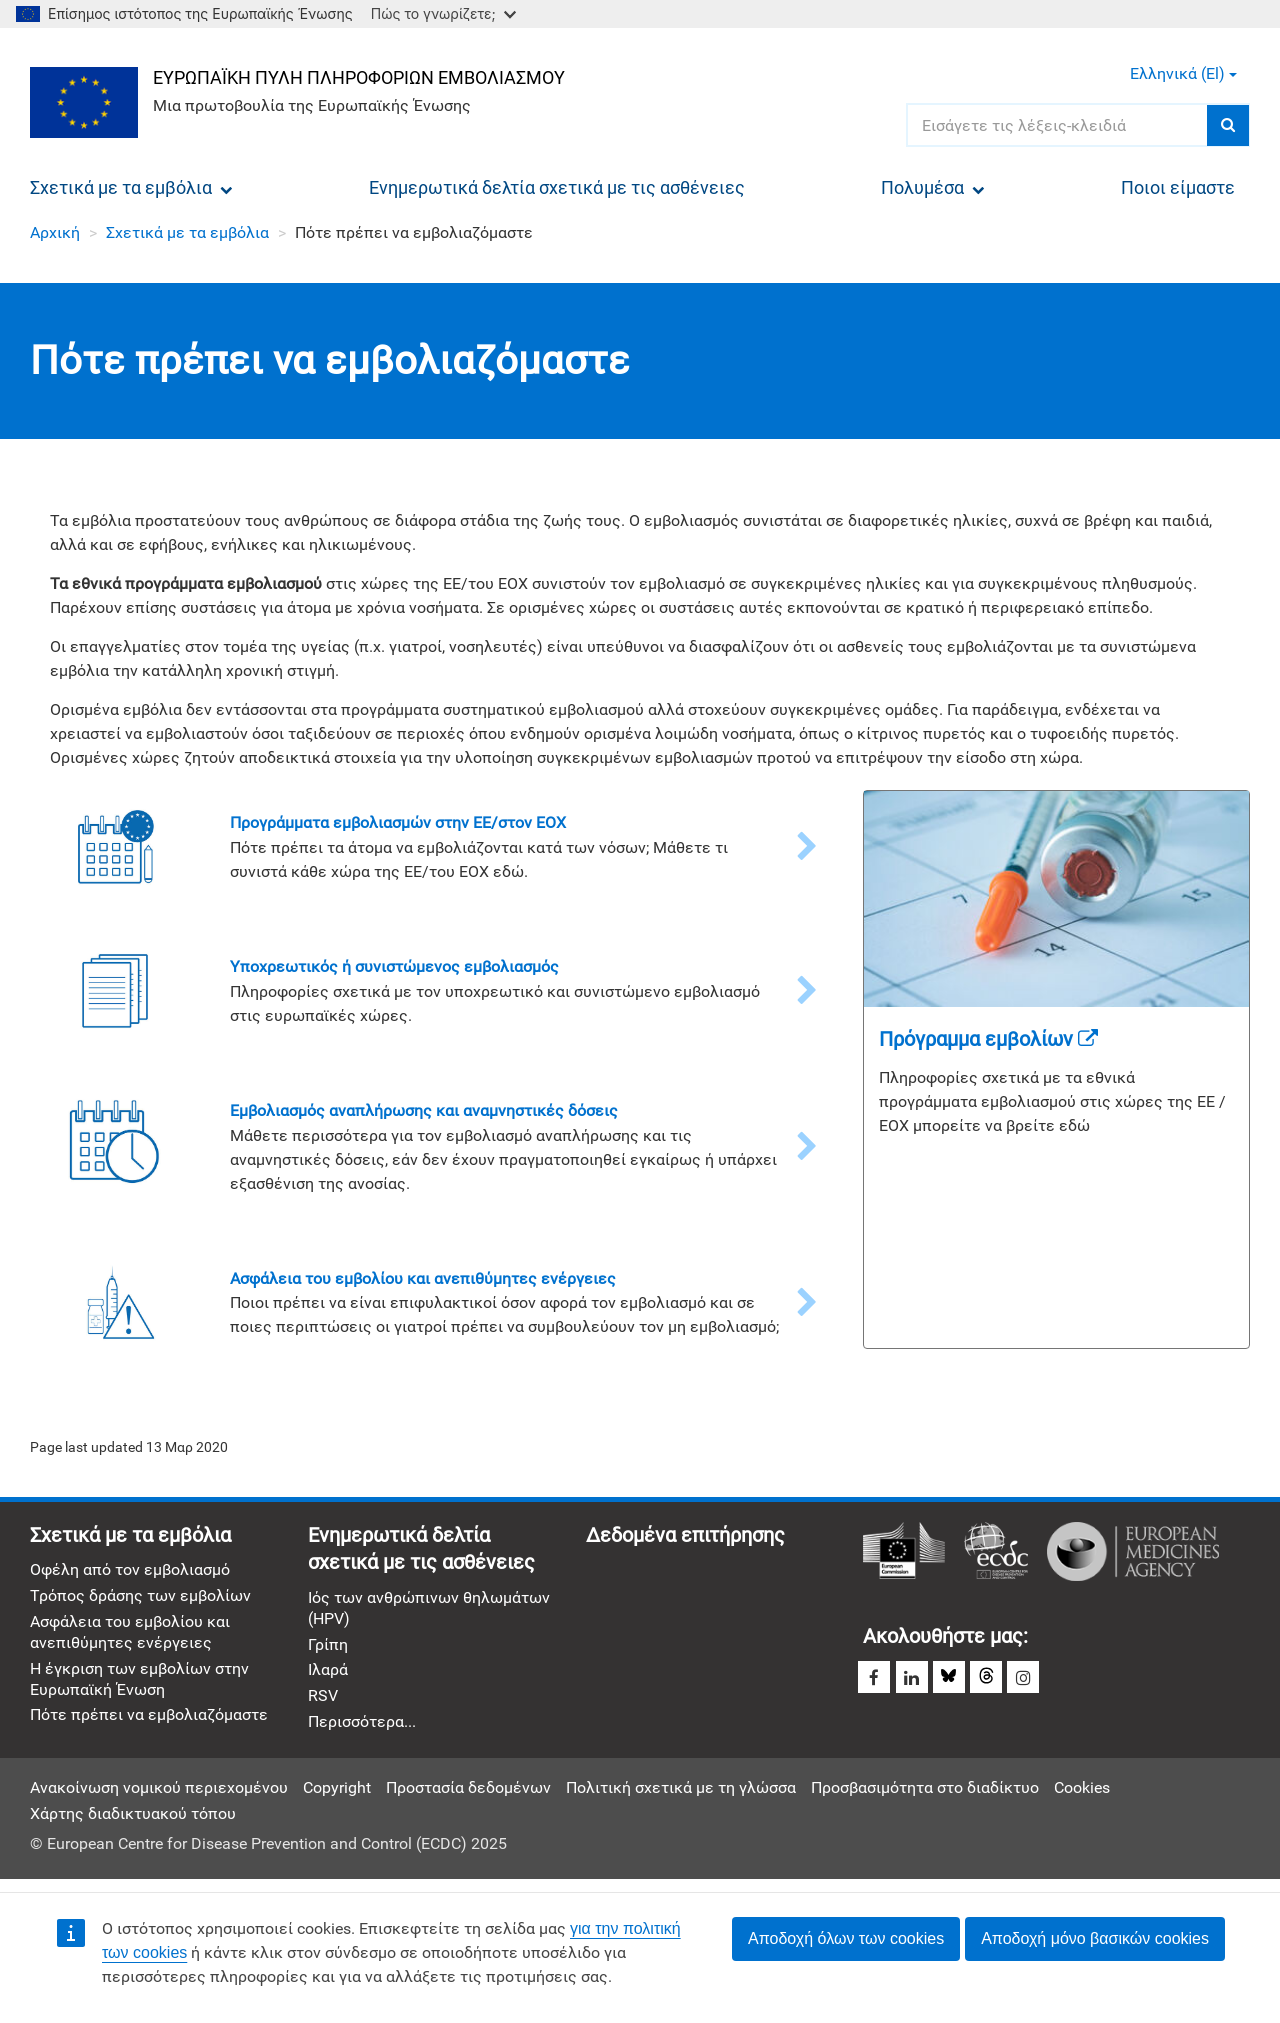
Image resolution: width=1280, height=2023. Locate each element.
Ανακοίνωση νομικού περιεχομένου (159, 1794)
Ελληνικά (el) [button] (1183, 73)
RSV (323, 1701)
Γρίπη (328, 1649)
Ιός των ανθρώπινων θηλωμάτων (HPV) (429, 1612)
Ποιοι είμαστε (1178, 187)
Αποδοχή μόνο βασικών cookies (1095, 1938)
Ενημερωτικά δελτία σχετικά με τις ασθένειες (557, 187)
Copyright (337, 1794)
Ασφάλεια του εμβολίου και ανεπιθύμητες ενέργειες (130, 1637)
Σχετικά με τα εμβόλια (131, 187)
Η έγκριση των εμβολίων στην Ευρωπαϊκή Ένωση (139, 1684)
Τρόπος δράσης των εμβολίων (140, 1599)
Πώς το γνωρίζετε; (443, 13)
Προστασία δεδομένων (468, 1794)
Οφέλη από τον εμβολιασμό (130, 1573)
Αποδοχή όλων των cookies (846, 1938)
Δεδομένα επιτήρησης (685, 1538)
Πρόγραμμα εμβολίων (988, 1039)
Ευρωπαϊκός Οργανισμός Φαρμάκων (1133, 1554)
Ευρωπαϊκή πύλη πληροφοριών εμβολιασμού (361, 76)
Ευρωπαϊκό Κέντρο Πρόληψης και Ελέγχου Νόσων (996, 1554)
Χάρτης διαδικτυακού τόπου (133, 1820)
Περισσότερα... (362, 1728)
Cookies (1082, 1794)
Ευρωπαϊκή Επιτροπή (904, 1554)
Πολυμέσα (933, 187)
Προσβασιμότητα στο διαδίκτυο (925, 1794)
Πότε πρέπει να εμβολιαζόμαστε (149, 1721)
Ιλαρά (328, 1675)
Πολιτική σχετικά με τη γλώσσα (681, 1794)
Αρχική (55, 232)
